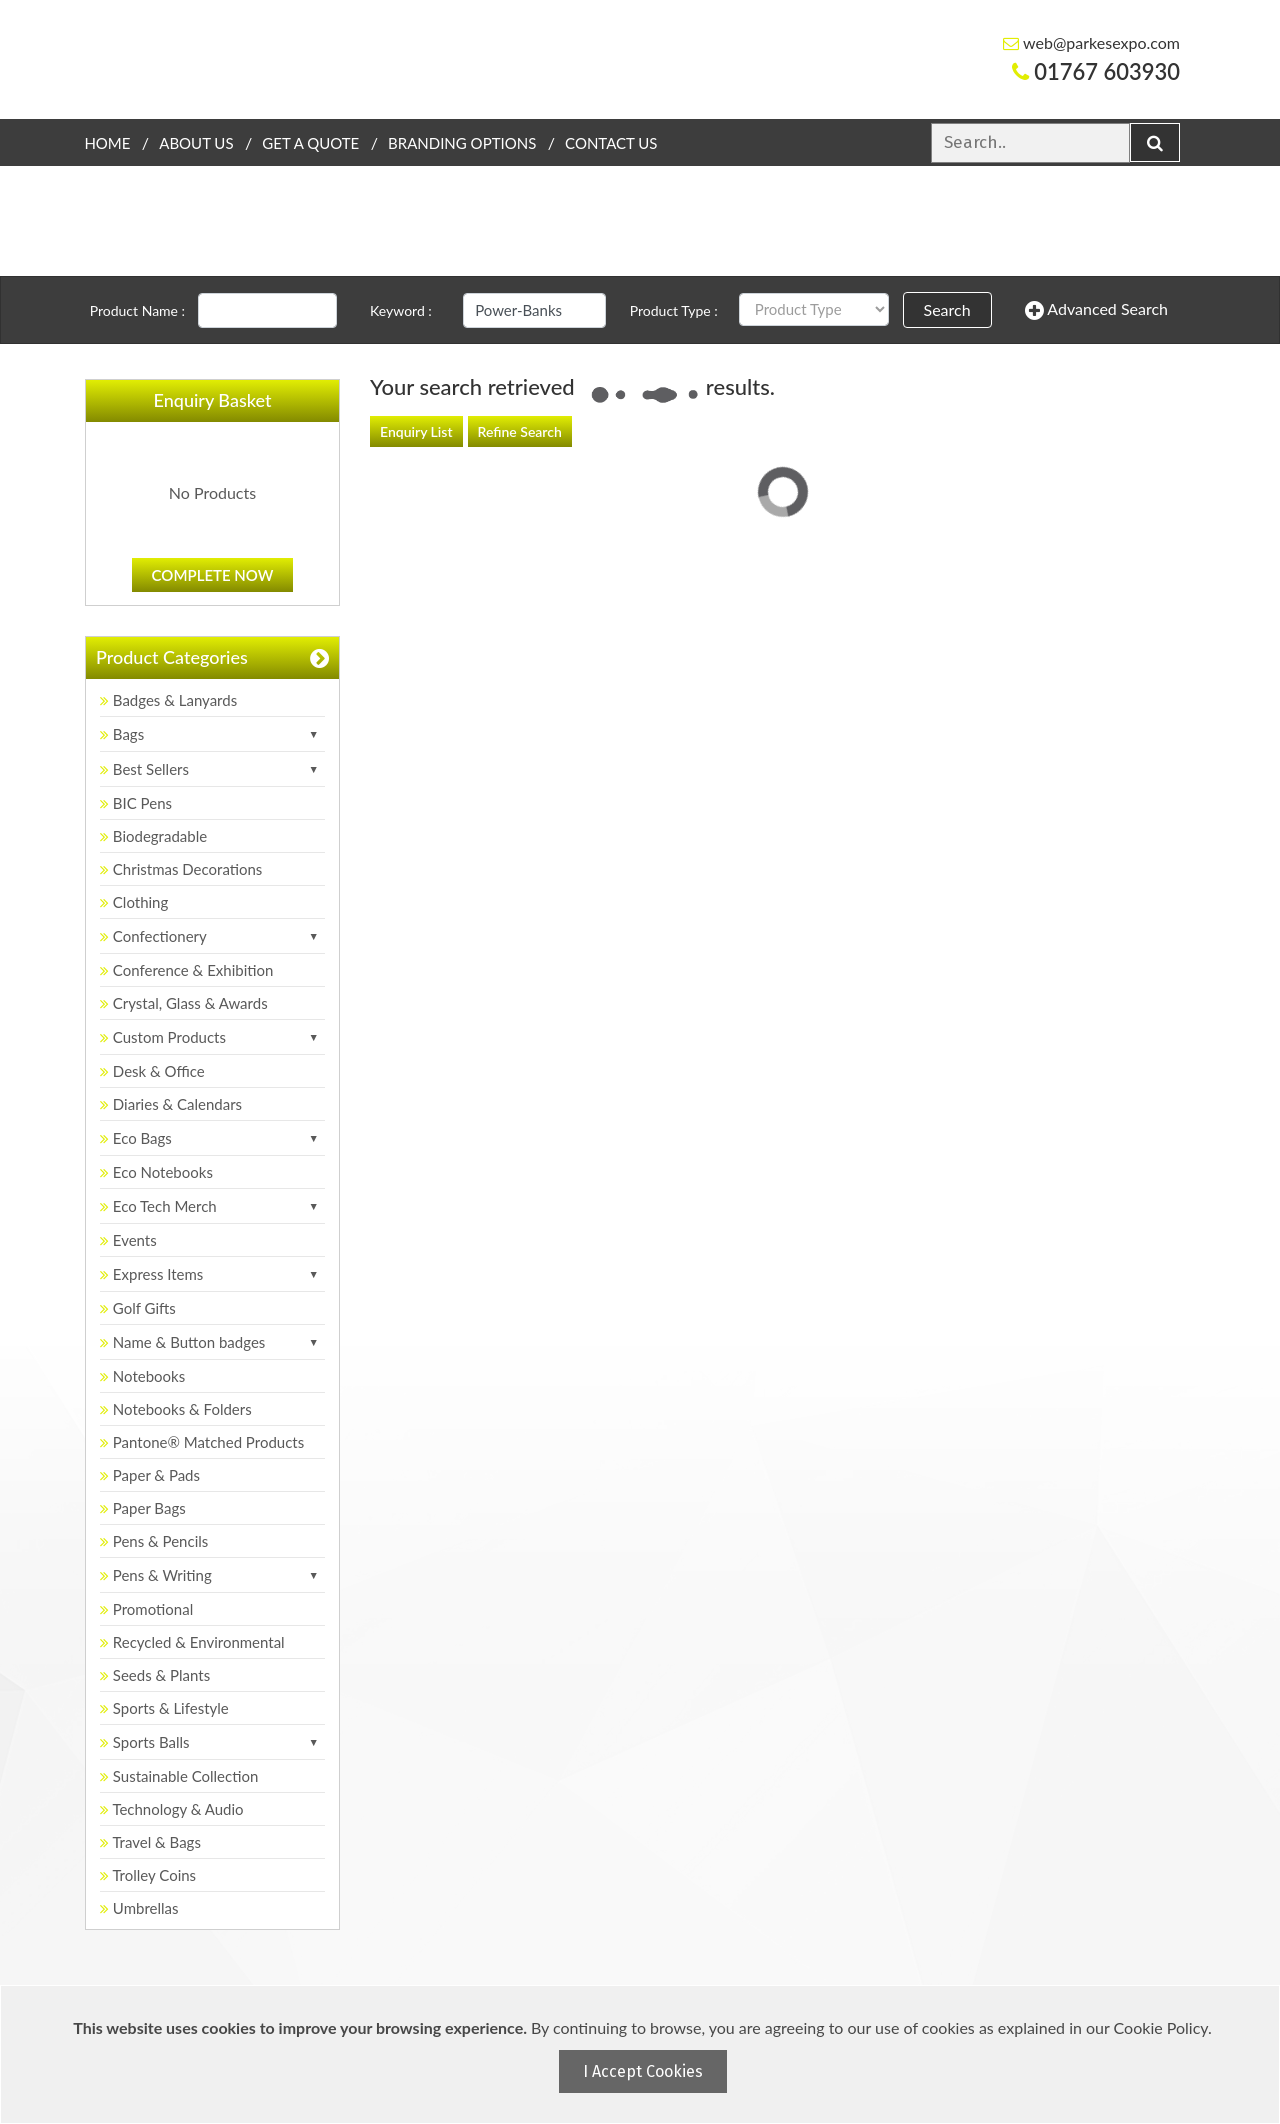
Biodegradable (153, 836)
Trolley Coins (150, 1875)
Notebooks (142, 1376)
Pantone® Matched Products (202, 1442)
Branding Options (462, 143)
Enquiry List (416, 431)
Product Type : (674, 310)
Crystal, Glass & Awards (184, 1003)
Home (107, 143)
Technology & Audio (172, 1809)
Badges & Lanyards (168, 700)
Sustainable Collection (179, 1776)
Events (128, 1240)
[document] (642, 2054)
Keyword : (401, 310)
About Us (196, 143)
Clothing (134, 902)
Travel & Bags (150, 1842)
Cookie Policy (1161, 2027)
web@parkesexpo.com (1091, 42)
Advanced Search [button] (1096, 310)
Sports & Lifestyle (164, 1708)
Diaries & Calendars (171, 1104)
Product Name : (137, 310)
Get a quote (310, 143)
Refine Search (520, 431)
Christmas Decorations (181, 869)
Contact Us (611, 143)
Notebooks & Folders (176, 1409)
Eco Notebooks (156, 1172)
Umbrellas (139, 1908)
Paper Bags (143, 1508)
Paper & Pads (150, 1475)
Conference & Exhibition (186, 970)
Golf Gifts (138, 1308)
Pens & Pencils (154, 1541)
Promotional (146, 1609)
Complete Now (213, 575)
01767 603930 (1096, 71)
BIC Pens (136, 803)
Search (947, 309)
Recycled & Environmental (192, 1642)
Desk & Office (152, 1071)
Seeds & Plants (155, 1675)
